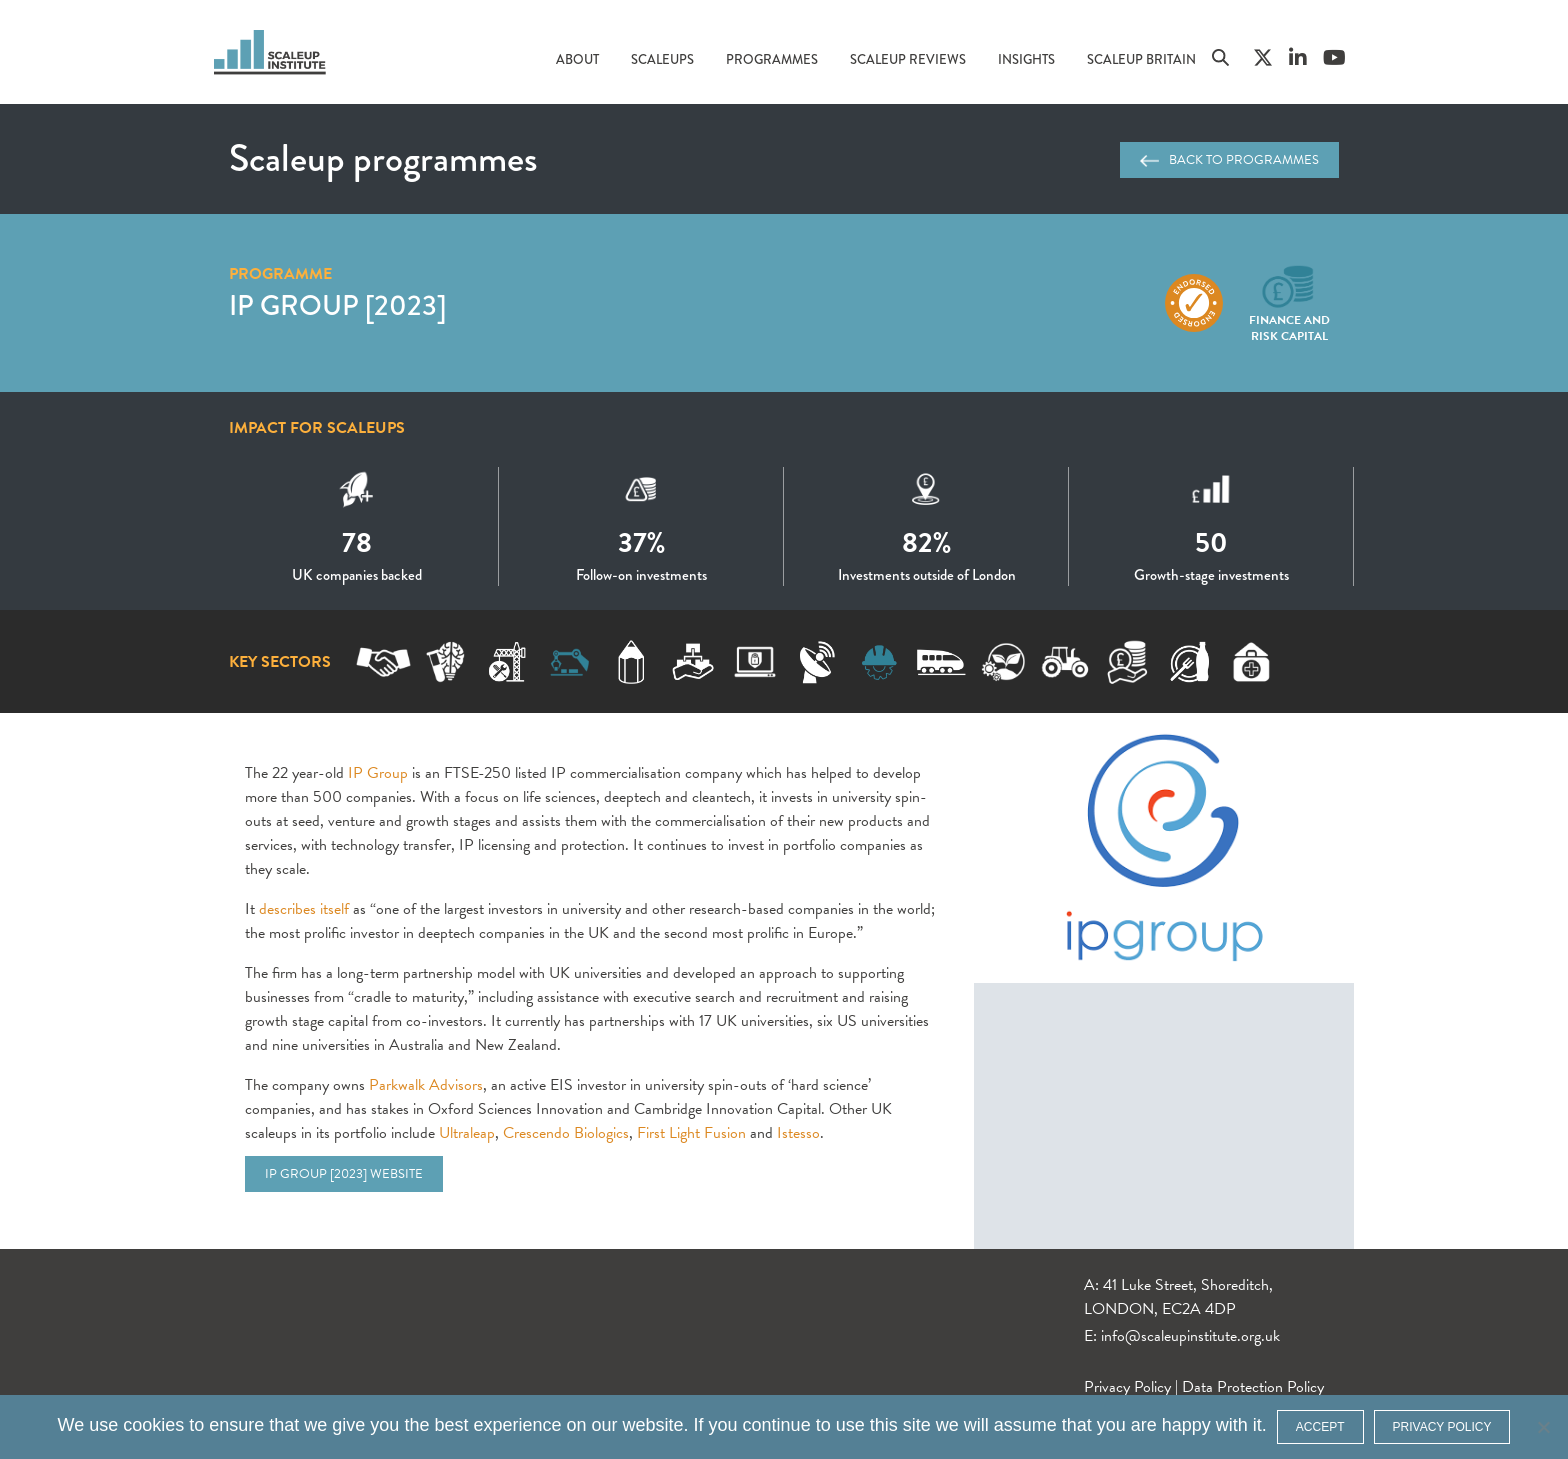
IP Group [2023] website (344, 1174)
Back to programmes (1229, 160)
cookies (153, 1425)
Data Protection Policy (1253, 1387)
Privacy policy (1442, 1427)
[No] (1543, 1427)
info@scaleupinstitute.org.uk (1190, 1336)
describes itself (304, 909)
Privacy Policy (1127, 1387)
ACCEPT (1320, 1427)
